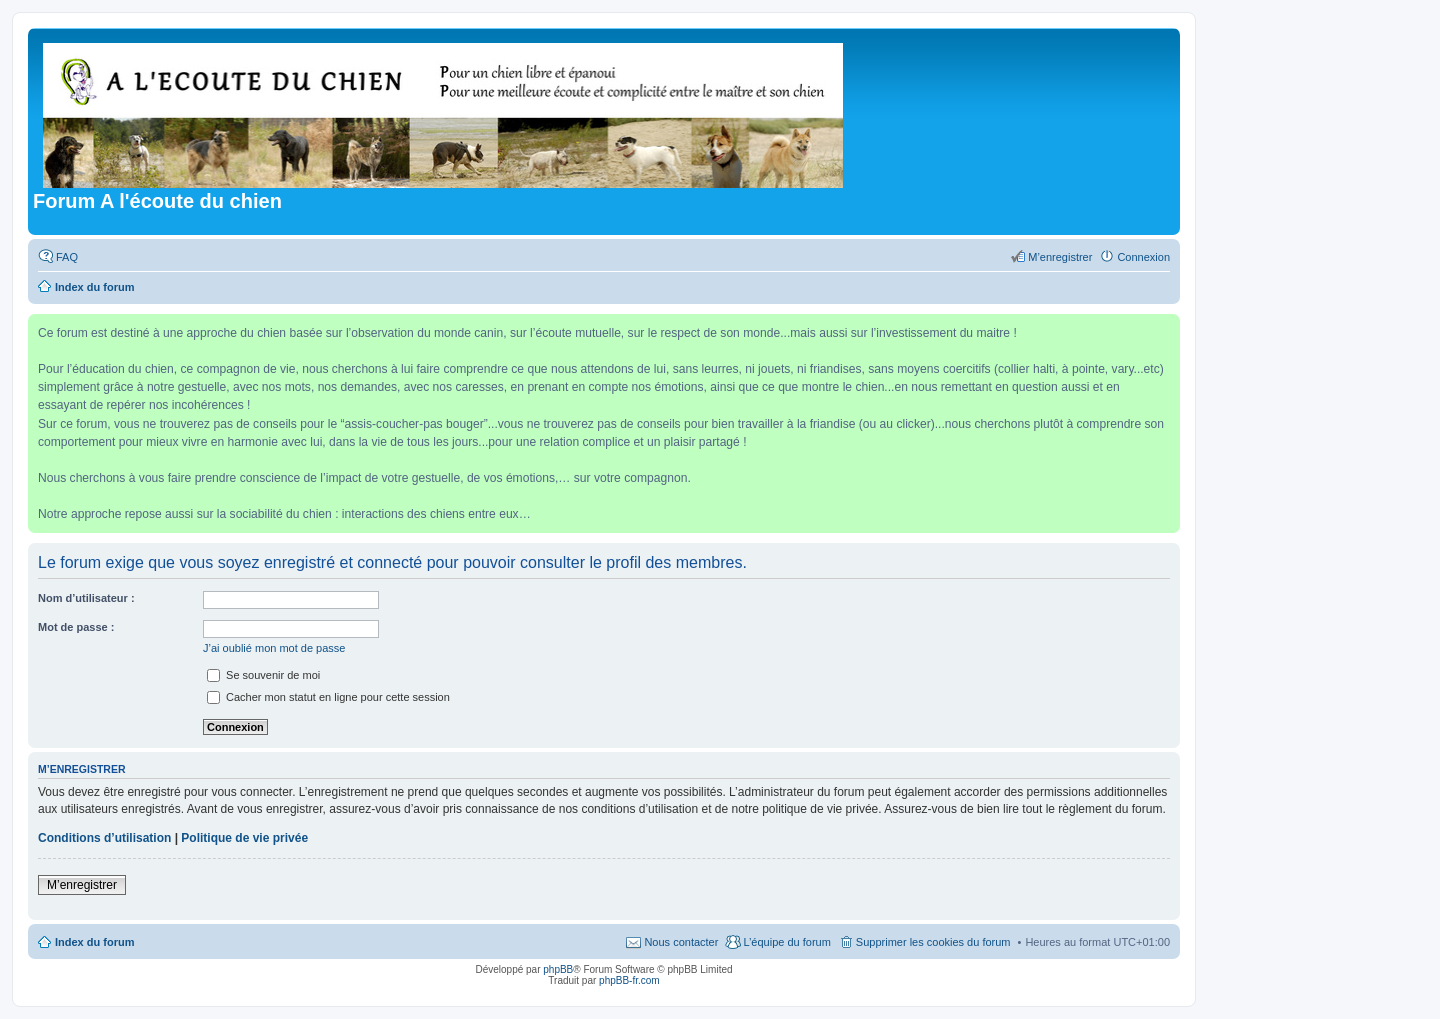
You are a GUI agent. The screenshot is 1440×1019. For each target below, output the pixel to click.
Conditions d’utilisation (104, 838)
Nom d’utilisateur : (86, 598)
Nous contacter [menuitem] (681, 942)
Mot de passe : (76, 627)
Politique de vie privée (244, 838)
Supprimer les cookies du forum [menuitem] (933, 942)
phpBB (558, 969)
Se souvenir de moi (263, 675)
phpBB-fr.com (629, 980)
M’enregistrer (82, 885)
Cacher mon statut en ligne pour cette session (328, 697)
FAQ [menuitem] (67, 257)
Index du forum (94, 942)
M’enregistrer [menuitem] (1060, 257)
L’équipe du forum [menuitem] (786, 942)
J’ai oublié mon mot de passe (274, 648)
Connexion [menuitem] (1143, 257)
